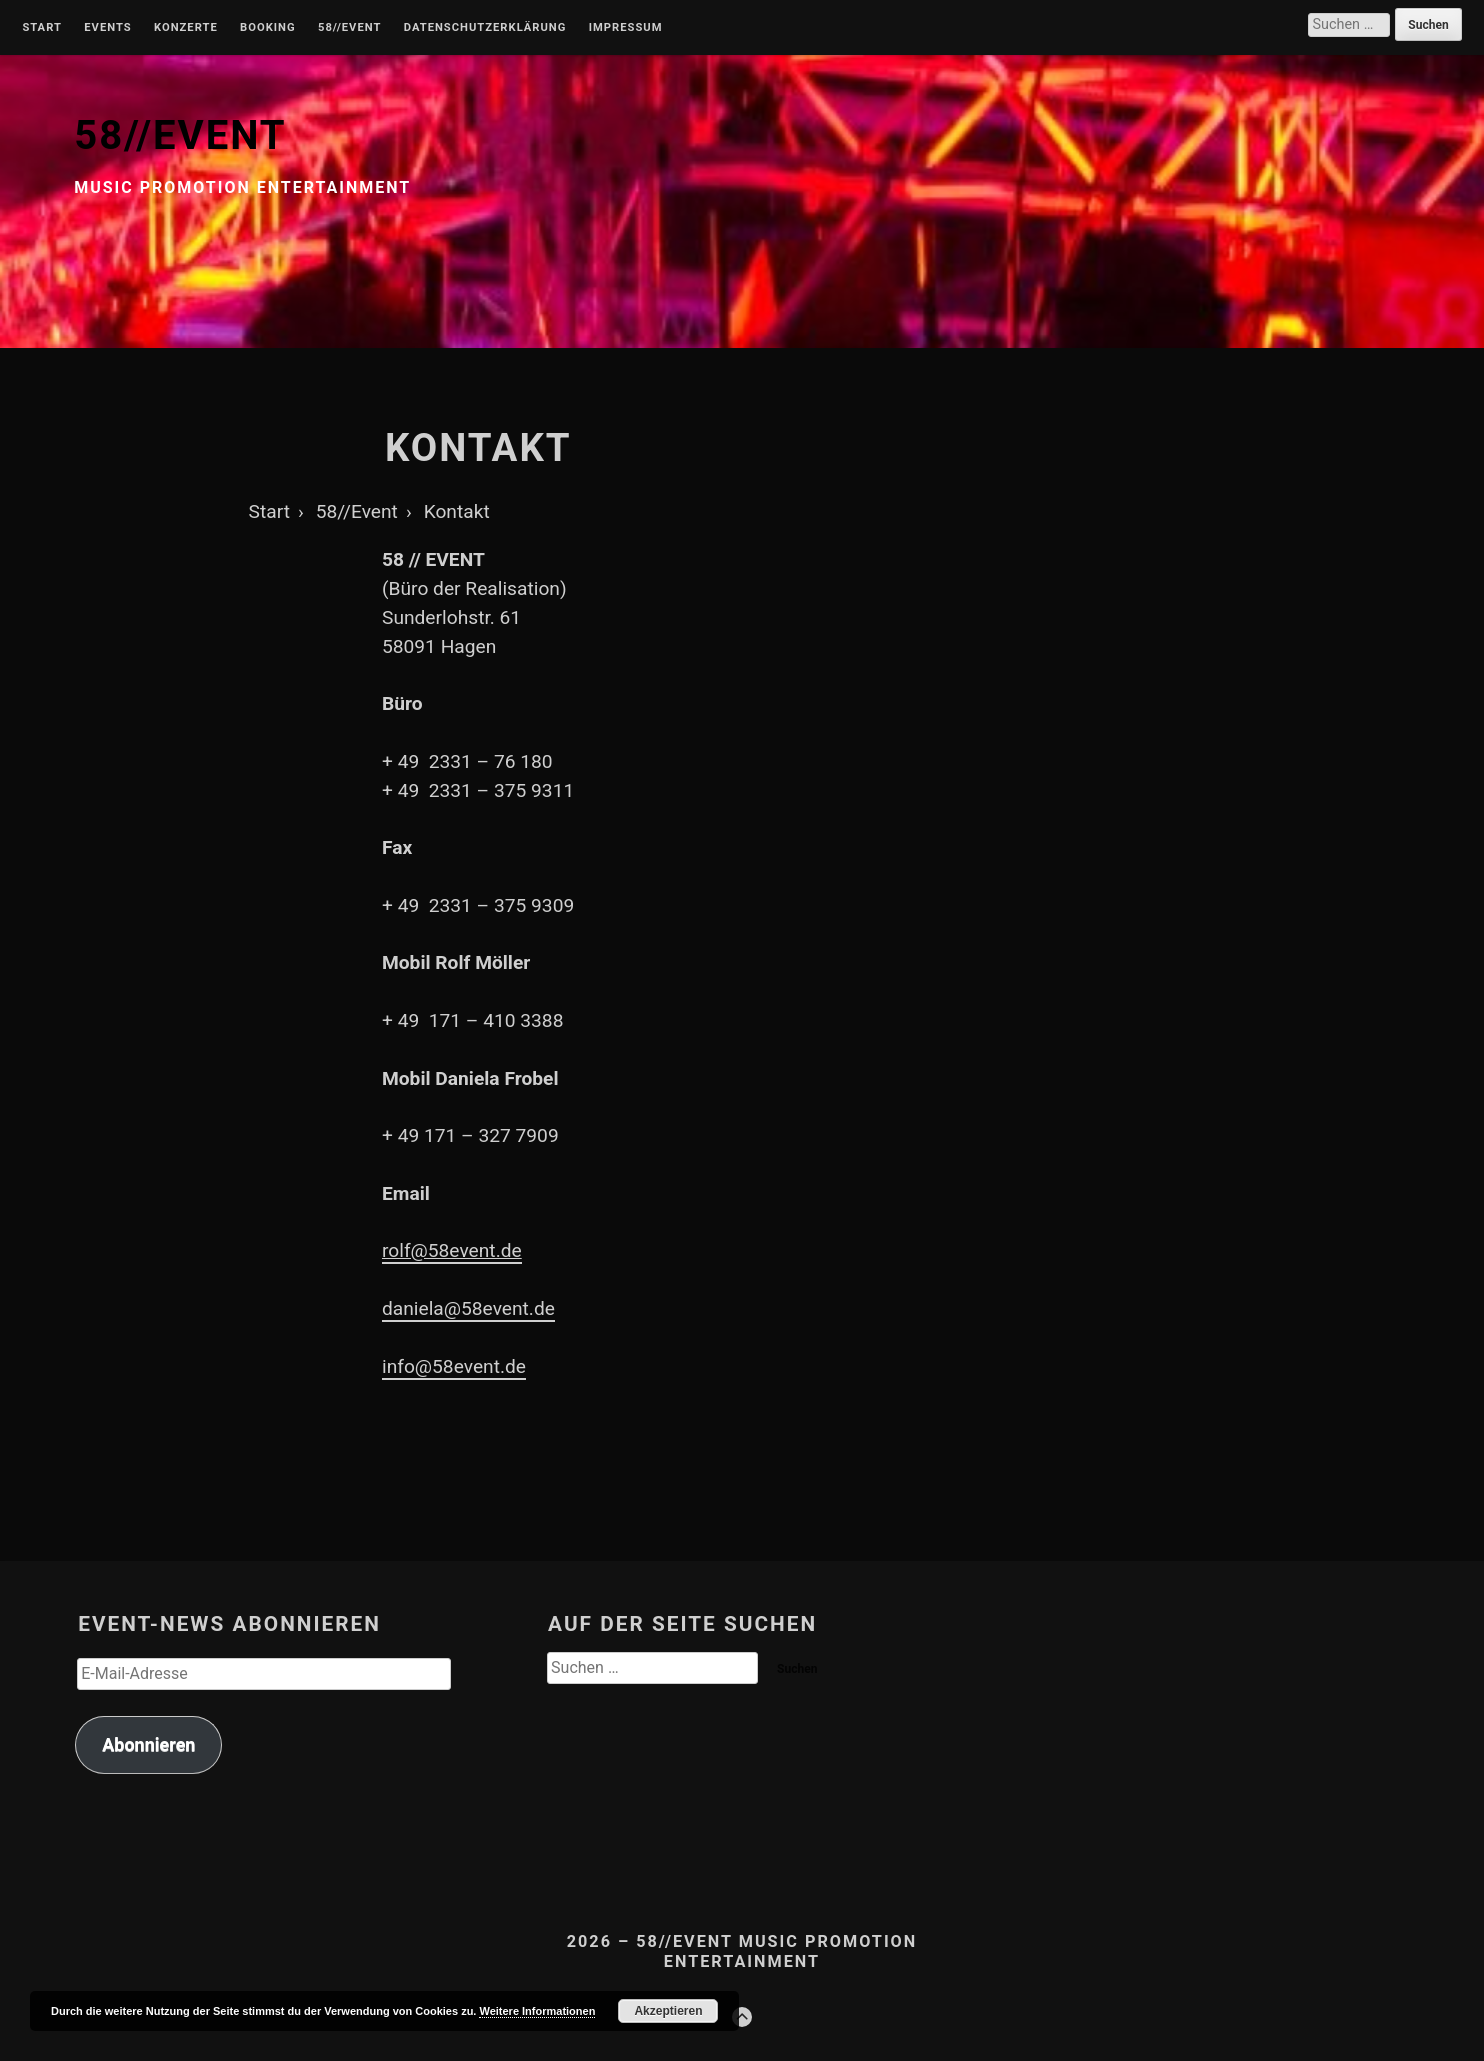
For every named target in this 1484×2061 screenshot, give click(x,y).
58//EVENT (180, 135)
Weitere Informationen (537, 2011)
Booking (267, 28)
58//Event (349, 28)
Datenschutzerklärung (485, 28)
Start (42, 28)
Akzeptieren (668, 2011)
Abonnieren (148, 1744)
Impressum (626, 28)
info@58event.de (454, 1366)
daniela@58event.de (468, 1308)
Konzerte (186, 28)
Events (107, 28)
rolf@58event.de (452, 1250)
